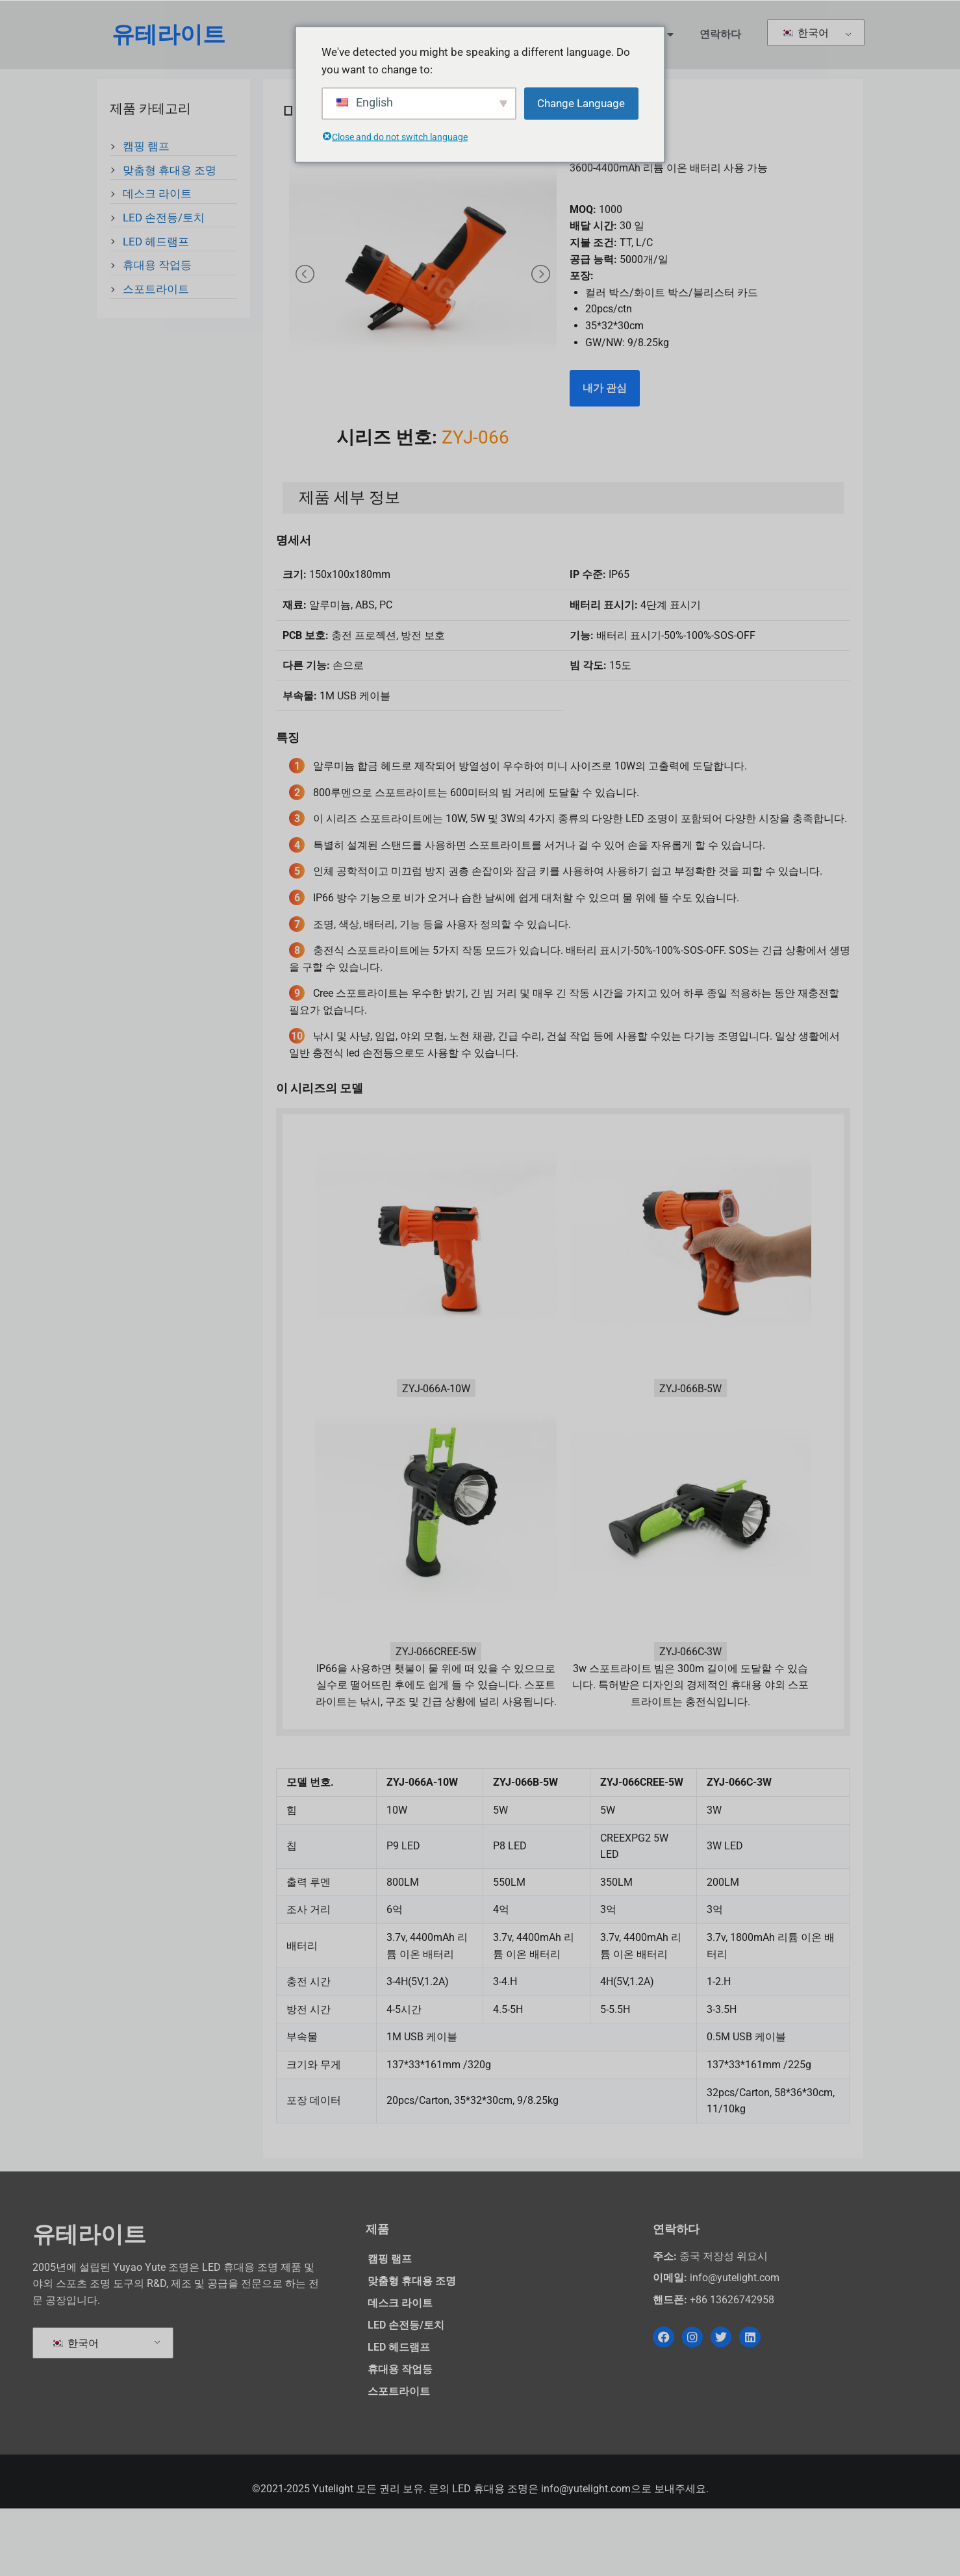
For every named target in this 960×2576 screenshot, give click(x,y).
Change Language (581, 103)
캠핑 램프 (146, 148)
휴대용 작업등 (157, 267)
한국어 (805, 33)
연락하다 (720, 34)
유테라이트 (168, 34)
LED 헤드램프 (156, 244)
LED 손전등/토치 (164, 220)
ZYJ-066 (475, 504)
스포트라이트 (156, 291)
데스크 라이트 (157, 196)
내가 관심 (605, 390)
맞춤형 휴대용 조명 (169, 172)
